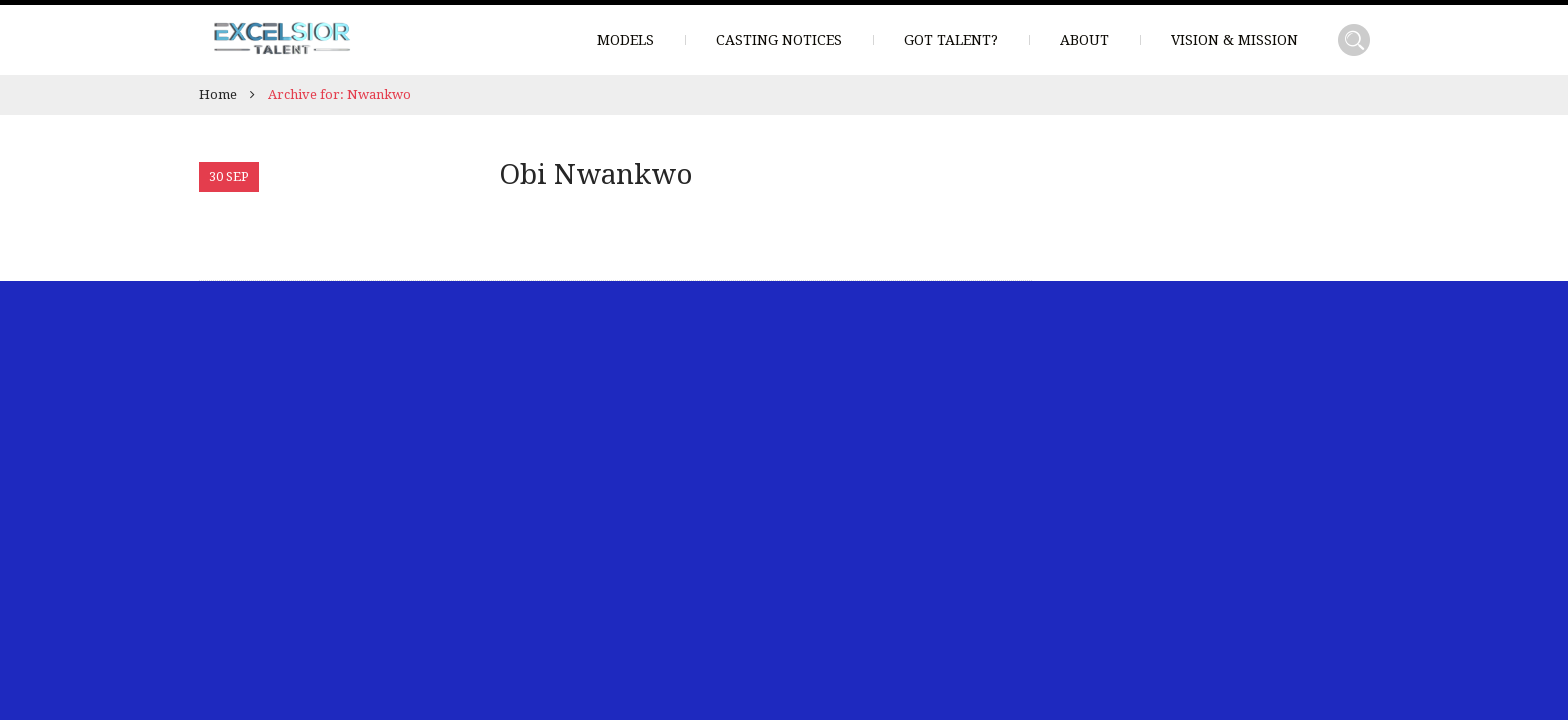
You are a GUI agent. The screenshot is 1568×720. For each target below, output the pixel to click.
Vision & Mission (1234, 40)
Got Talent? (951, 40)
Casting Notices (779, 40)
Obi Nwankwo (596, 174)
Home (218, 94)
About (1084, 40)
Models (625, 40)
